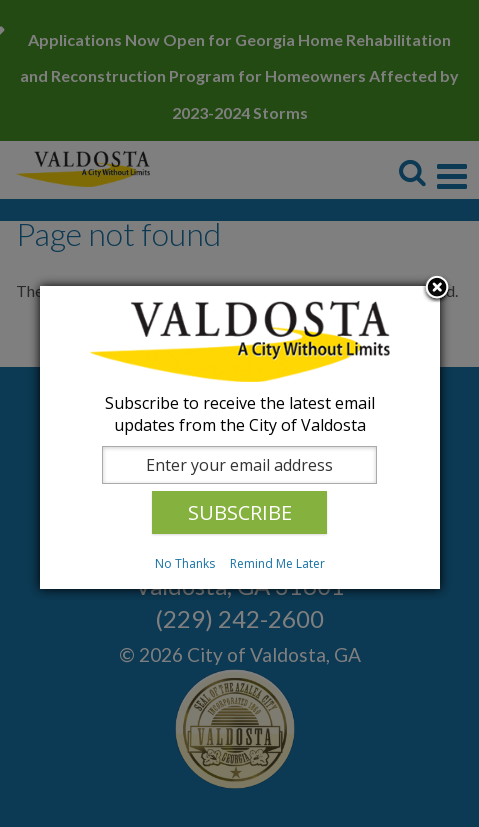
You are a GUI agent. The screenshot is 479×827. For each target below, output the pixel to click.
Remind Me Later (277, 563)
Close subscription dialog (437, 289)
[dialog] (240, 437)
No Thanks (185, 563)
